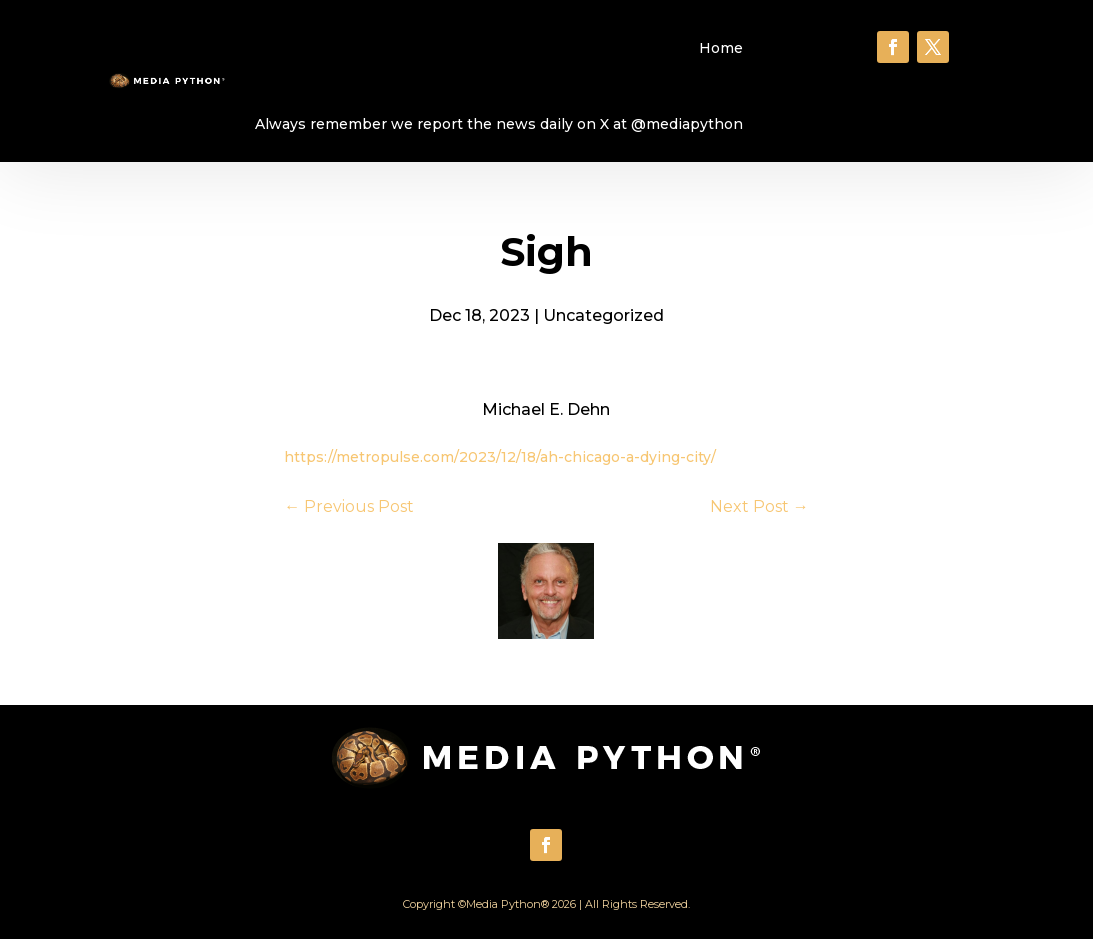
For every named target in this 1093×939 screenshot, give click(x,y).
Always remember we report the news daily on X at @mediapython (499, 124)
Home (721, 48)
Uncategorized (603, 315)
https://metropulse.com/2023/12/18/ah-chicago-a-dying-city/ (500, 457)
